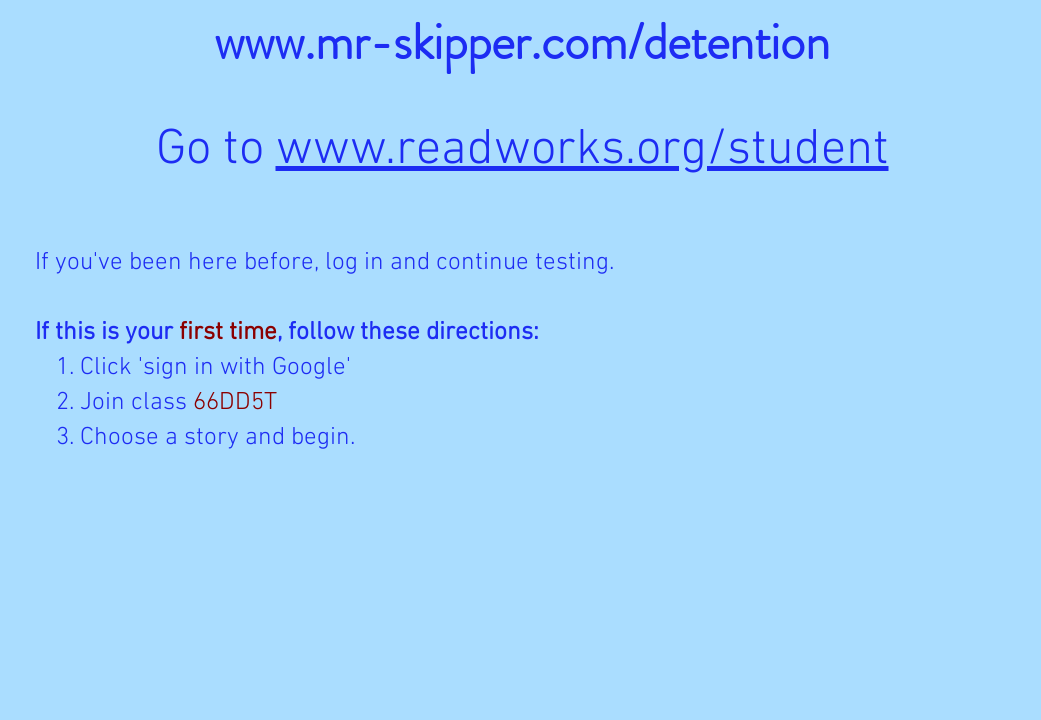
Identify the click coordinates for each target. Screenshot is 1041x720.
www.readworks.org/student (582, 150)
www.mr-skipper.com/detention (522, 42)
